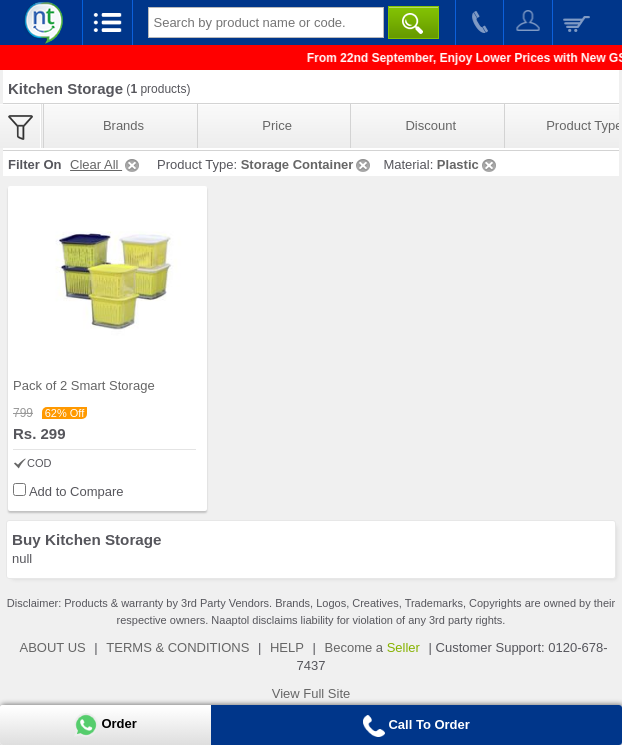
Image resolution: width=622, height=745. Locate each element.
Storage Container (307, 164)
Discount (430, 125)
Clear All (106, 164)
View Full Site (311, 693)
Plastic (468, 164)
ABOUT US (52, 647)
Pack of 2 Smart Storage (84, 385)
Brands (123, 125)
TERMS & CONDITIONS (177, 647)
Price (277, 125)
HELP (287, 647)
